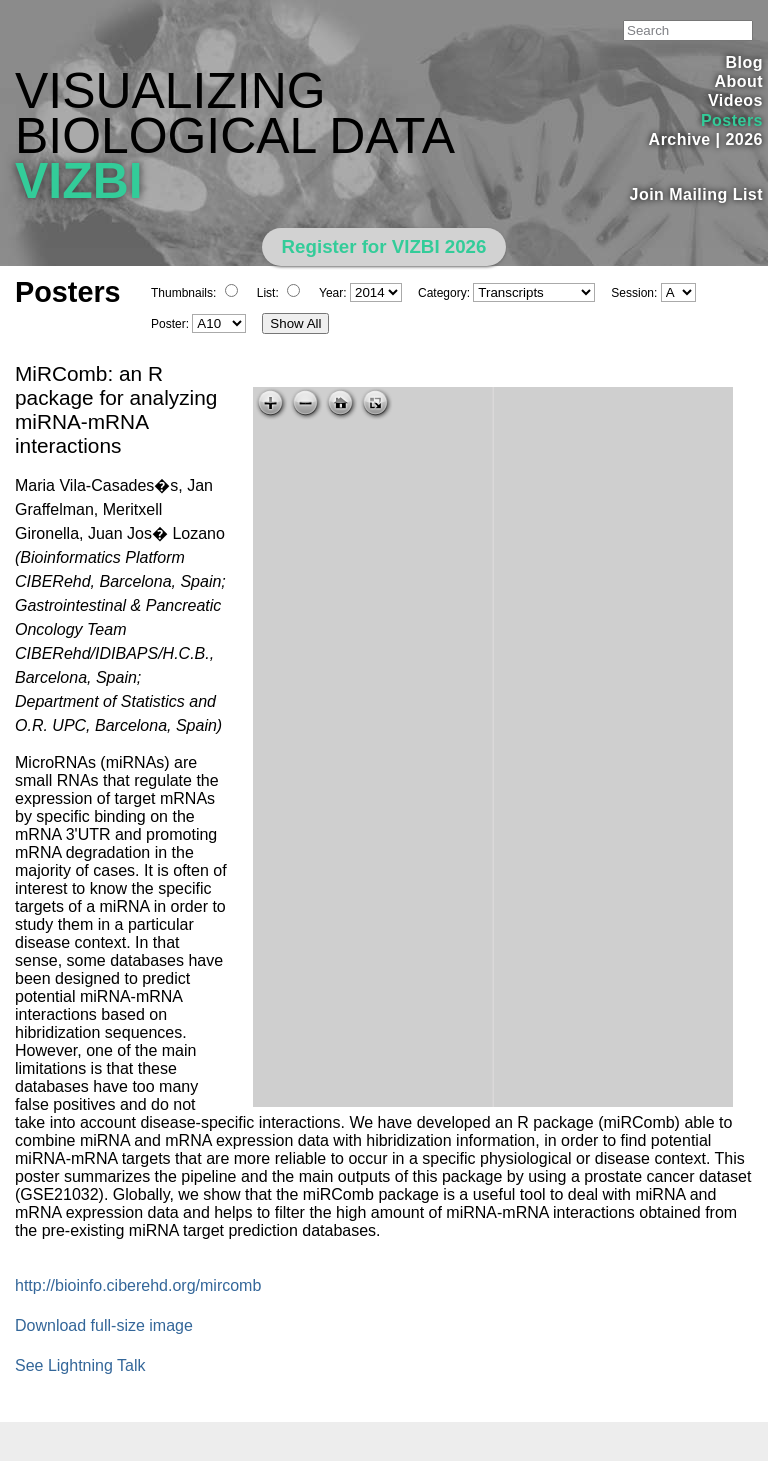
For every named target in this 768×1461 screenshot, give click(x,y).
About (738, 81)
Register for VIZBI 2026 (384, 246)
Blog (744, 62)
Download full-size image (104, 1325)
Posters (732, 120)
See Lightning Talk (80, 1365)
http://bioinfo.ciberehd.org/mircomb (138, 1285)
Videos (735, 100)
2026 (744, 139)
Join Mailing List (697, 194)
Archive (680, 139)
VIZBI (79, 181)
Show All (295, 323)
